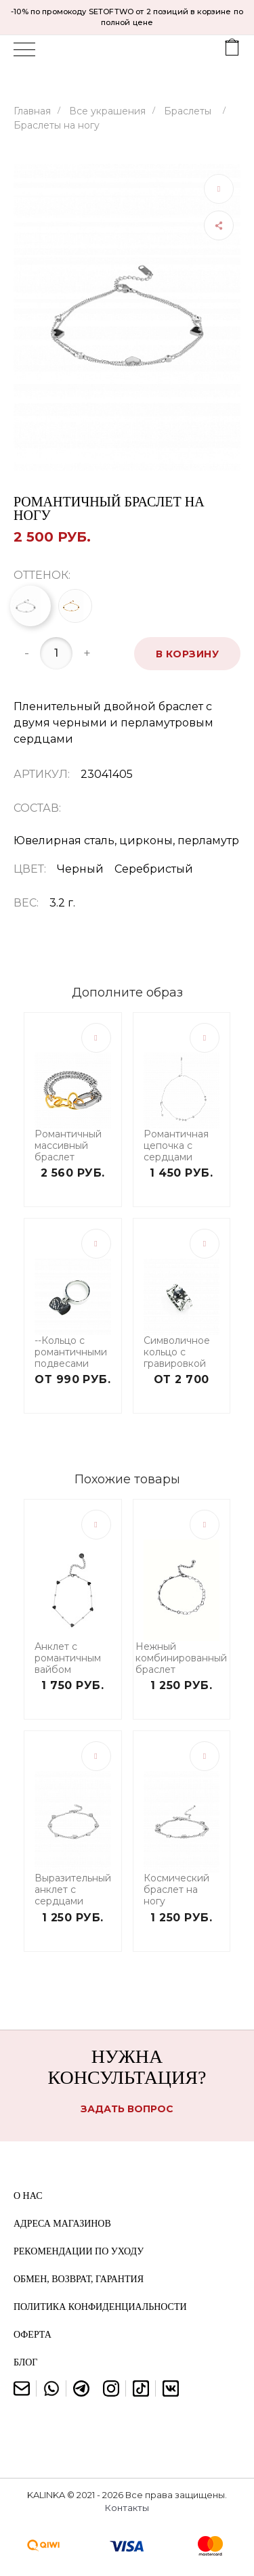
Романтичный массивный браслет (68, 1145)
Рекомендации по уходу (79, 2251)
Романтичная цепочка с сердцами (176, 1145)
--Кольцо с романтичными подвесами (71, 1352)
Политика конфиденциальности (100, 2307)
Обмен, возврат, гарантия (79, 2279)
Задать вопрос (127, 2109)
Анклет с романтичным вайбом (68, 1658)
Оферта (32, 2335)
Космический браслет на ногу (176, 1889)
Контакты (127, 2507)
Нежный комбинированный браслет (181, 1658)
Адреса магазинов (62, 2224)
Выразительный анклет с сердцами (73, 1889)
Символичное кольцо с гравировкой (177, 1352)
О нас (28, 2196)
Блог (25, 2362)
